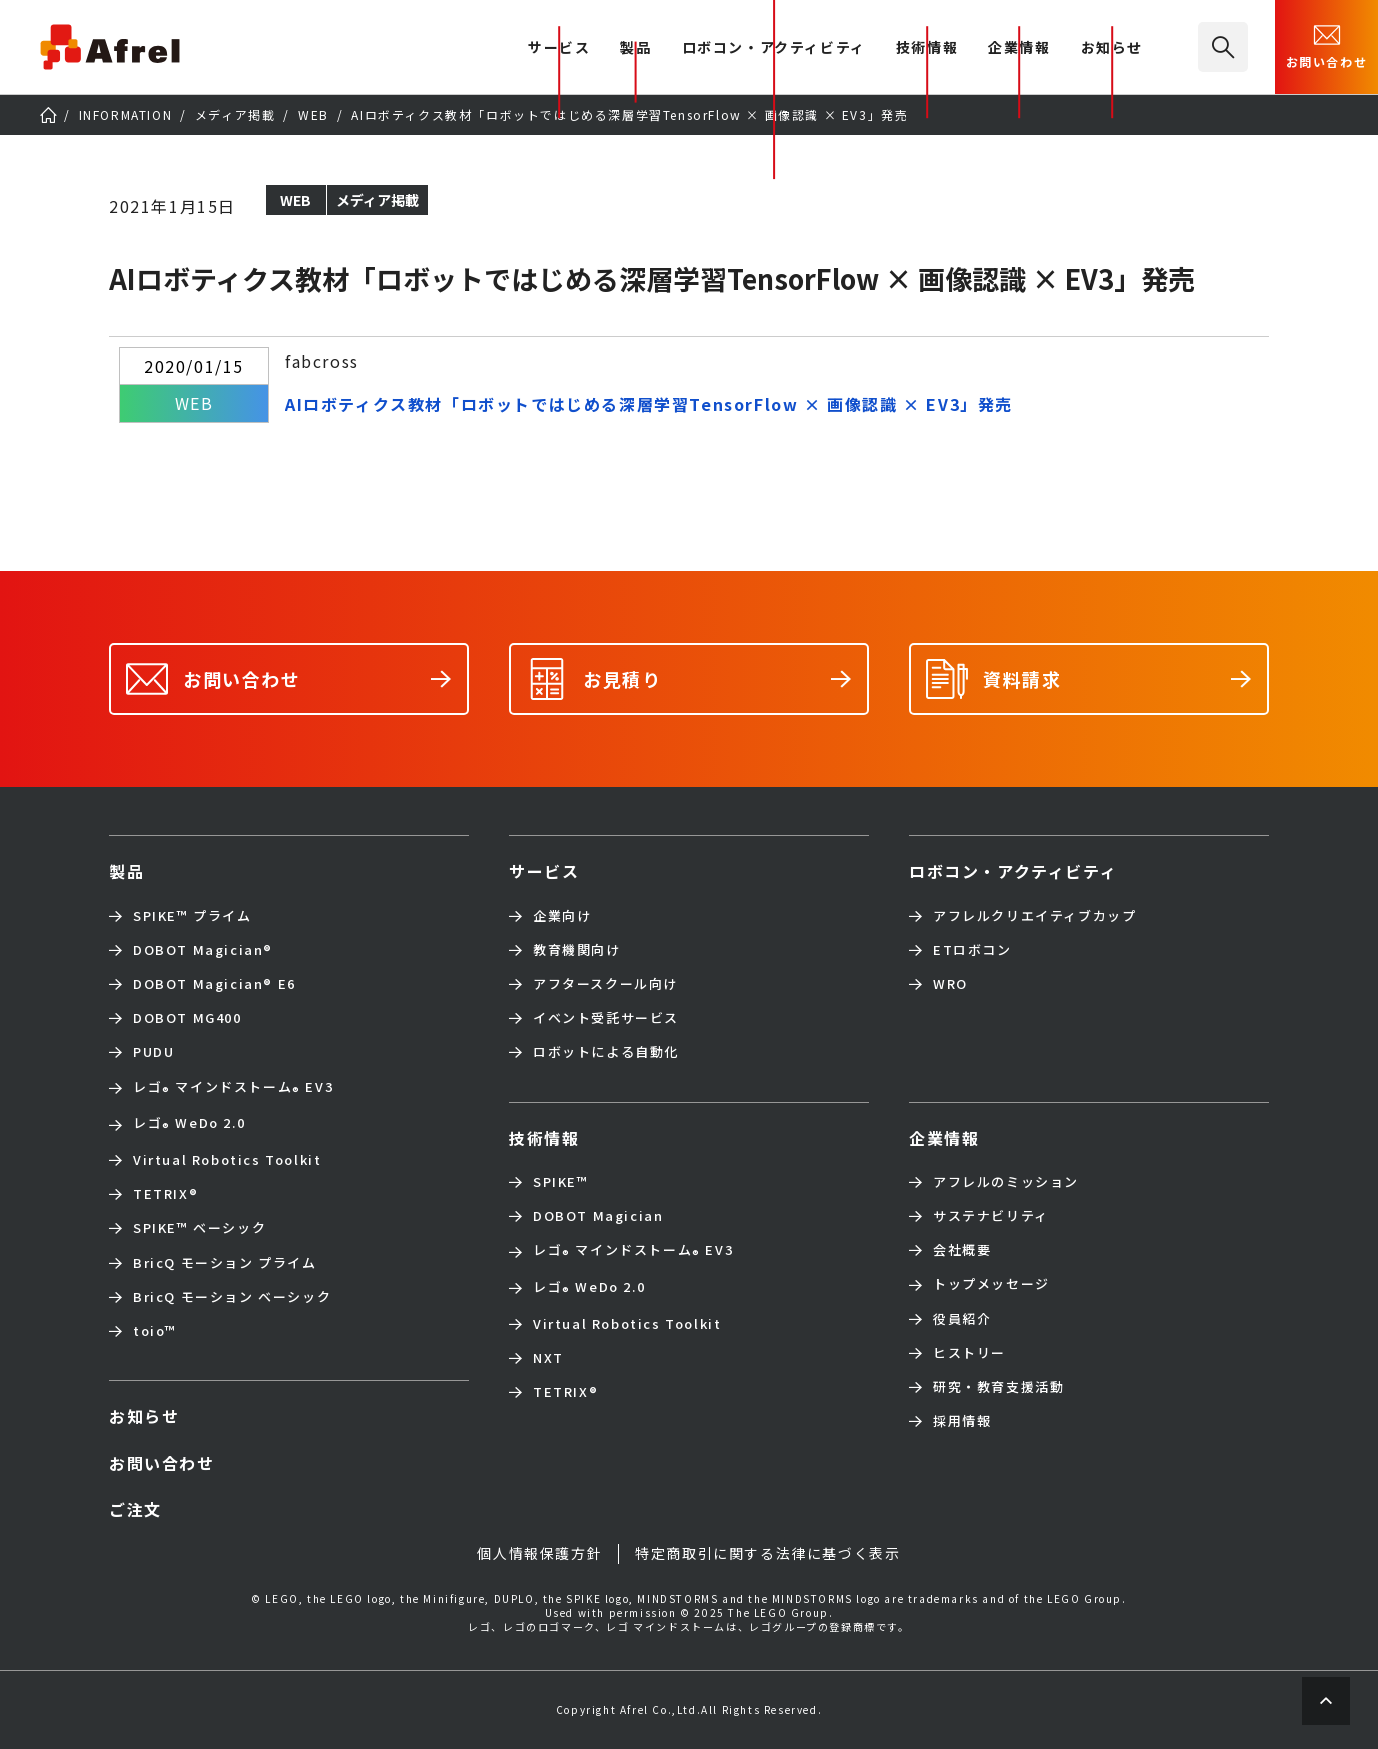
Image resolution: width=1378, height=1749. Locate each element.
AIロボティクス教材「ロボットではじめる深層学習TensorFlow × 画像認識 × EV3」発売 (649, 404)
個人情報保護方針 (539, 1553)
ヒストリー (969, 1353)
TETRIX (165, 1194)
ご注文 (135, 1509)
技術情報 (927, 48)
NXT (548, 1358)
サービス (544, 871)
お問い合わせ (1327, 45)
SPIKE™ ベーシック (199, 1228)
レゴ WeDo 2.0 (189, 1124)
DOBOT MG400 (187, 1018)
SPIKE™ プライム (192, 916)
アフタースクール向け (605, 984)
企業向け (562, 916)
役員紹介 (962, 1319)
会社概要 (962, 1250)
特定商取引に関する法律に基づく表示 (767, 1553)
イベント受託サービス (606, 1018)
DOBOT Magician (203, 950)
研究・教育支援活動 (998, 1387)
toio (155, 1331)
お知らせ (1112, 48)
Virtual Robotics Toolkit (227, 1160)
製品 (635, 48)
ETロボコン (972, 950)
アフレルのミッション (1006, 1182)
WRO (950, 984)
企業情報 (1019, 48)
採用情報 (962, 1421)
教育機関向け (577, 950)
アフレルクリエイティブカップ (1034, 916)
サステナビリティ (991, 1216)
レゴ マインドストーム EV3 (233, 1088)
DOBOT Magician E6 (214, 984)
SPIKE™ (561, 1182)
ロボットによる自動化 (606, 1052)
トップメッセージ (991, 1284)
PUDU (153, 1052)
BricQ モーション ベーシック (232, 1297)
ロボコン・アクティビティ (774, 48)
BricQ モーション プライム (225, 1263)
